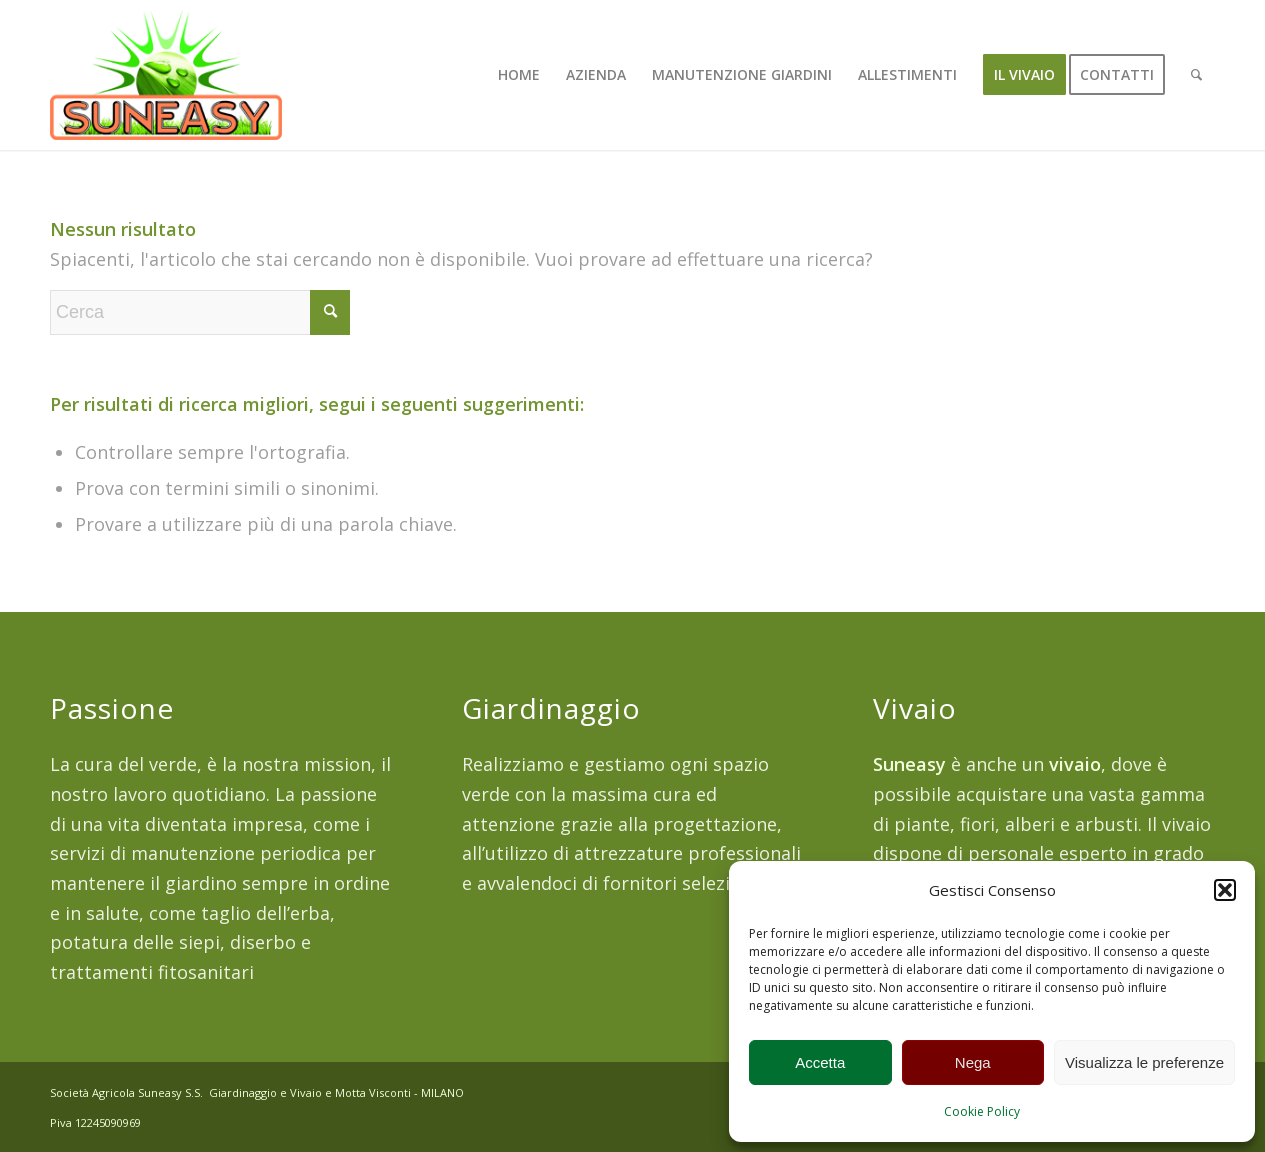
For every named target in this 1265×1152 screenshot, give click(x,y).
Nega (973, 1062)
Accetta (820, 1062)
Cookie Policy (982, 1111)
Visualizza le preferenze (1144, 1062)
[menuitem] (519, 75)
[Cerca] (1196, 75)
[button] (1225, 890)
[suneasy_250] (166, 75)
